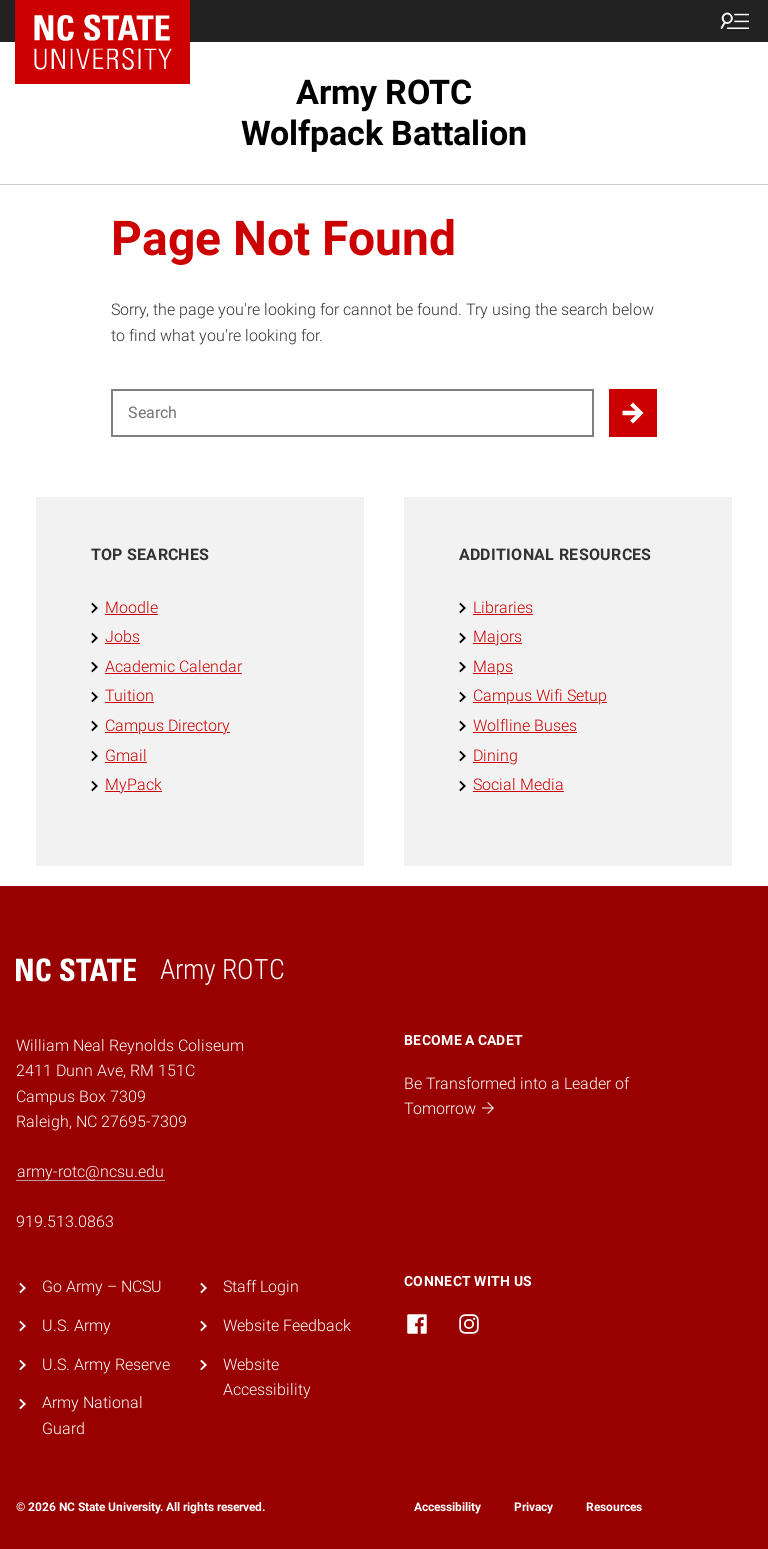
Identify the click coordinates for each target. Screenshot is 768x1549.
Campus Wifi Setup (540, 695)
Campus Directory (167, 725)
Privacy (533, 1507)
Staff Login (261, 1286)
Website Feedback (287, 1325)
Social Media (518, 784)
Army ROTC (384, 112)
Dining (495, 755)
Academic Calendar (173, 666)
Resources (614, 1507)
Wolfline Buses (525, 725)
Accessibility (447, 1507)
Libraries (503, 607)
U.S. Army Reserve (106, 1364)
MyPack (133, 784)
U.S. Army (76, 1325)
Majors (497, 636)
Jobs (122, 636)
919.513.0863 (65, 1221)
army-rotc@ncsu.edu (90, 1171)
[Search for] (352, 413)
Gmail (126, 755)
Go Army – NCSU (102, 1286)
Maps (493, 666)
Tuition (129, 695)
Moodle (131, 607)
